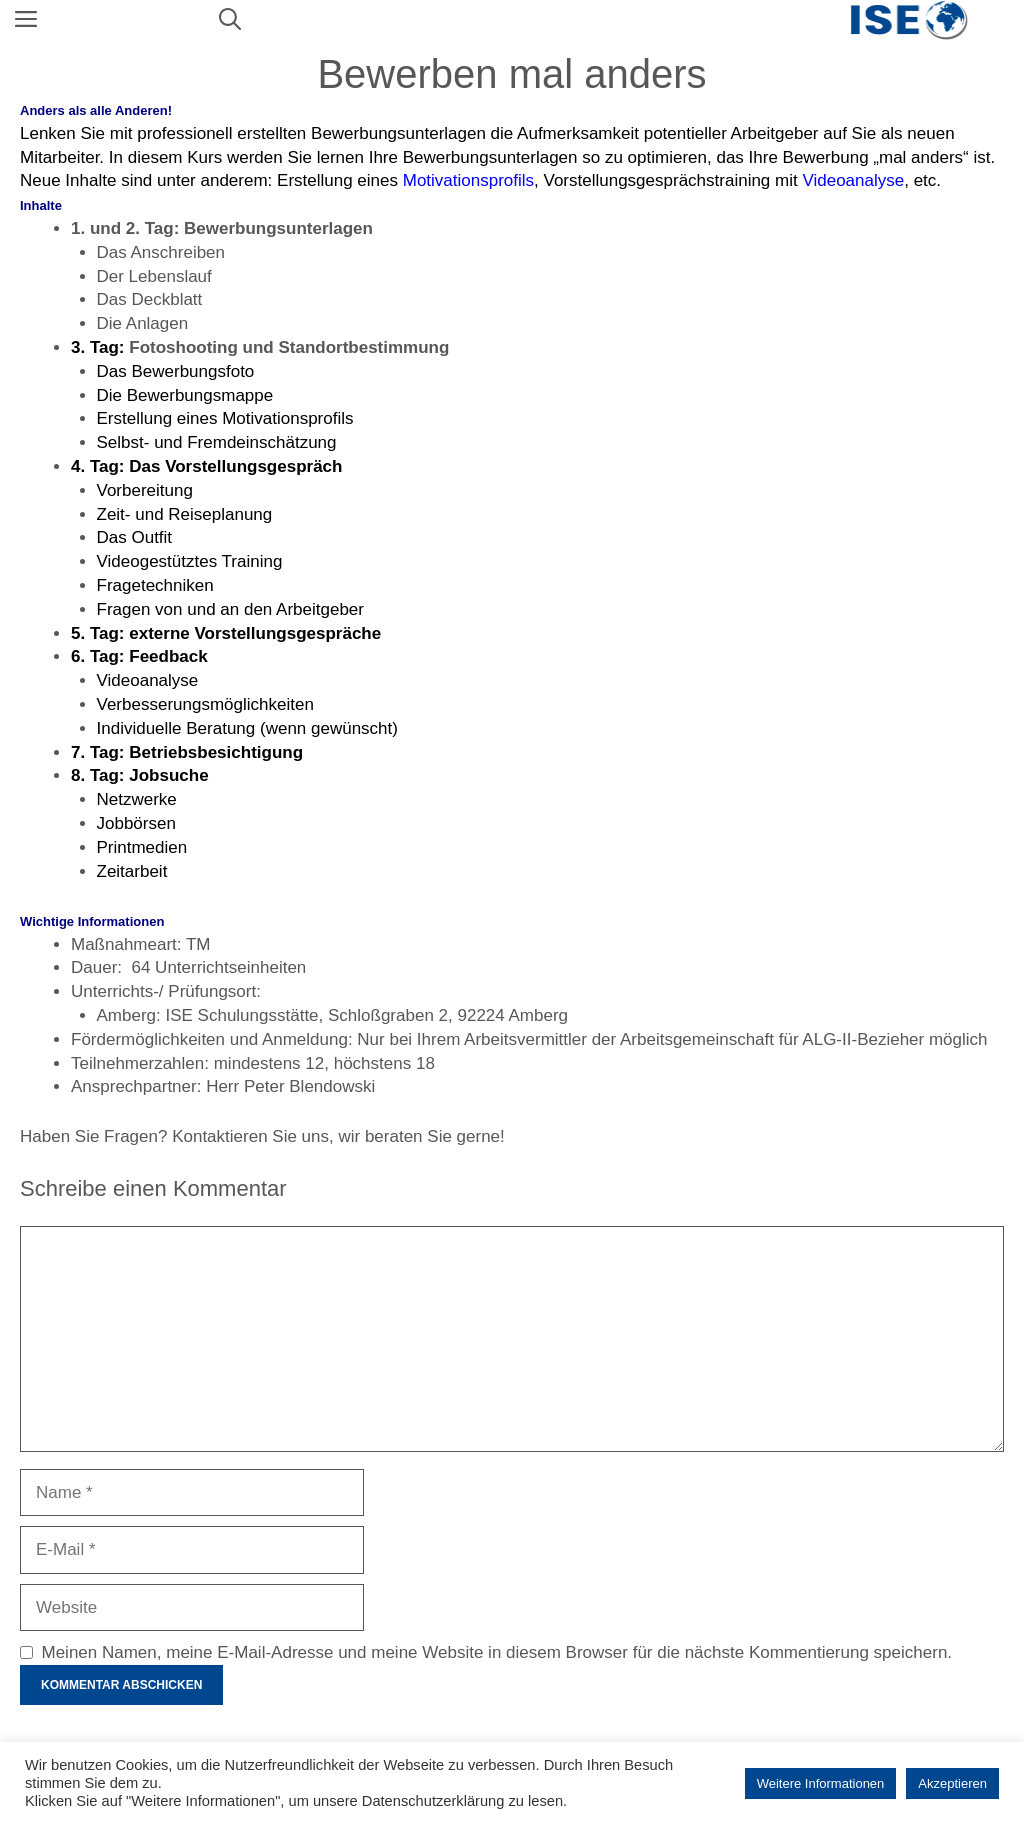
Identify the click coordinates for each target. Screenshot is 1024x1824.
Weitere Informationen (821, 1783)
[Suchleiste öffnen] (230, 20)
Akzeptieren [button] (952, 1783)
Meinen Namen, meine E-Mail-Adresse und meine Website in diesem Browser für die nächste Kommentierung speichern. (497, 1652)
